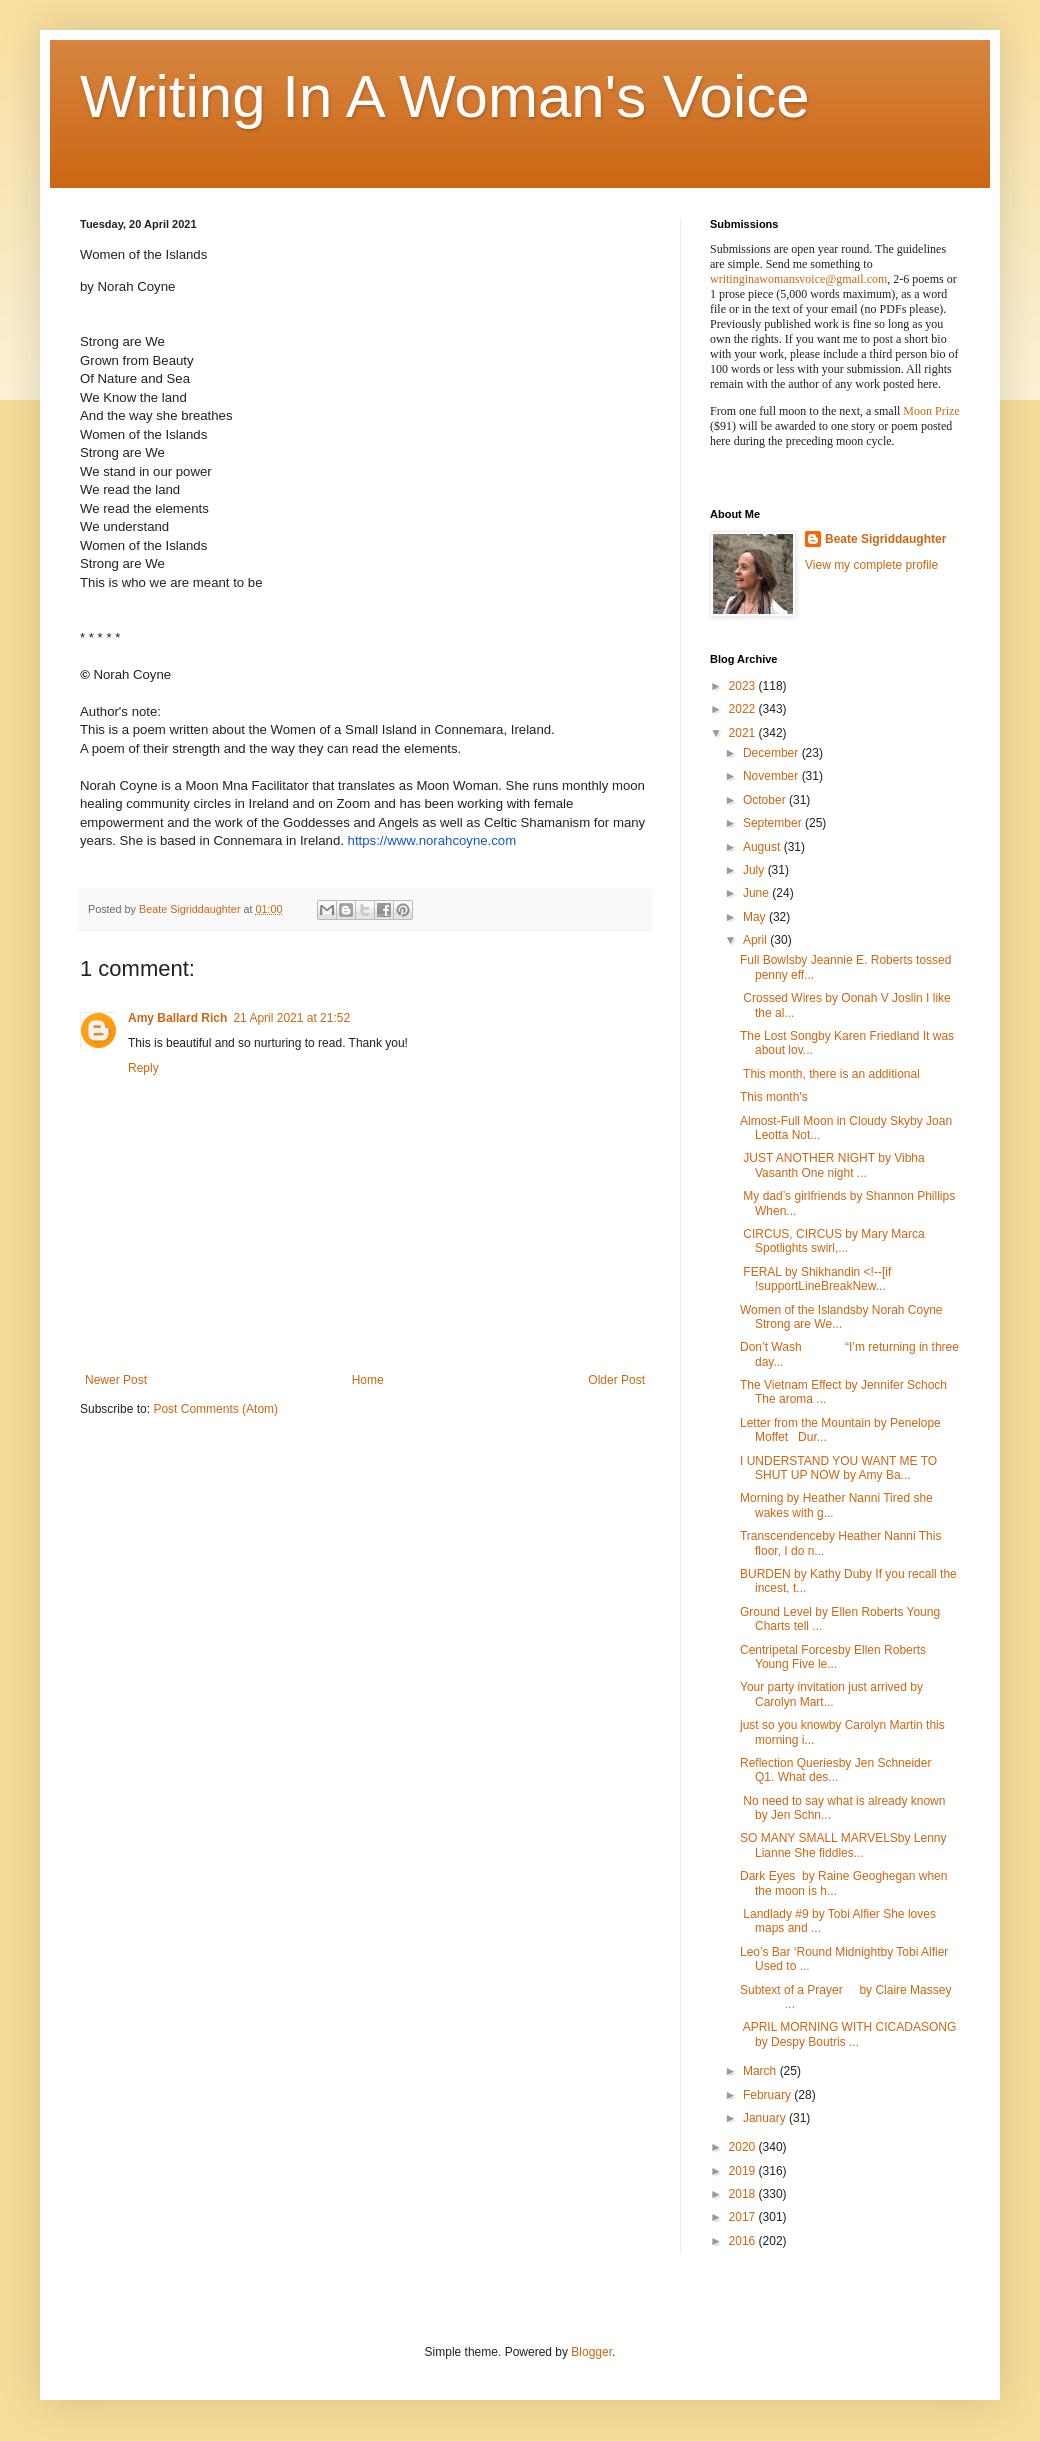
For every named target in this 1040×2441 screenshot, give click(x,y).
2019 (744, 2171)
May (756, 917)
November (772, 776)
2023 (744, 686)
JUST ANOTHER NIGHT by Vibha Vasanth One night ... (832, 1165)
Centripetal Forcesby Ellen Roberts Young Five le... (833, 1657)
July (755, 870)
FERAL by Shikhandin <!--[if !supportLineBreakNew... (815, 1279)
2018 (744, 2194)
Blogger (591, 2352)
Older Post (616, 1380)
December (772, 753)
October (766, 800)
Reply (143, 1068)
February (768, 2095)
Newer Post (116, 1380)
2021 (744, 733)
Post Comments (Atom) (215, 1409)
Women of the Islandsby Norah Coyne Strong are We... (841, 1317)
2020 (744, 2147)
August (763, 847)
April (756, 940)
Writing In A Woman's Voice (445, 96)
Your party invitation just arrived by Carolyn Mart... (831, 1694)
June (757, 893)
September (774, 823)
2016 (744, 2241)
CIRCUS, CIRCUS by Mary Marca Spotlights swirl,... (834, 1241)
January (766, 2118)
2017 (744, 2217)
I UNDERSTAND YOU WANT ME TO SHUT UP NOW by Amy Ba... (838, 1468)
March (761, 2071)
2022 (744, 709)
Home (368, 1380)
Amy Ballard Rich (177, 1018)
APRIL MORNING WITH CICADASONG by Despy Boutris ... (848, 2034)
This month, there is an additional (830, 1074)
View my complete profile (871, 565)
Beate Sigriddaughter (885, 539)
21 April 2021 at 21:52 (291, 1018)
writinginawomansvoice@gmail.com (798, 279)
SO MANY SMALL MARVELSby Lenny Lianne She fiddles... (843, 1845)
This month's (774, 1097)
